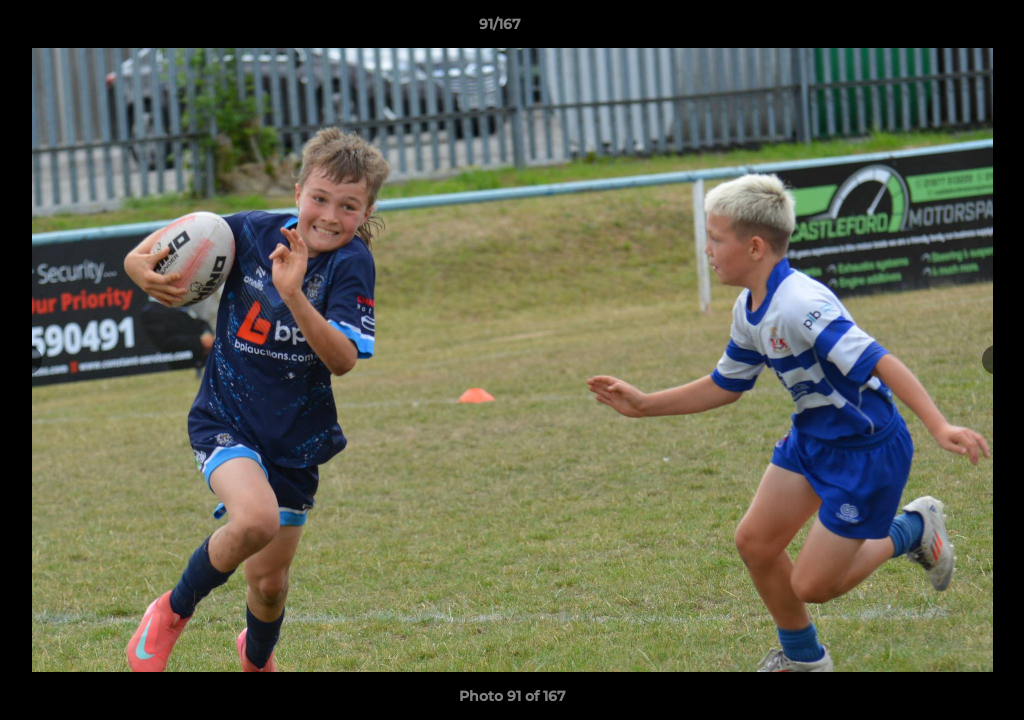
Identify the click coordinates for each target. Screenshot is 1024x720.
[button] (940, 29)
